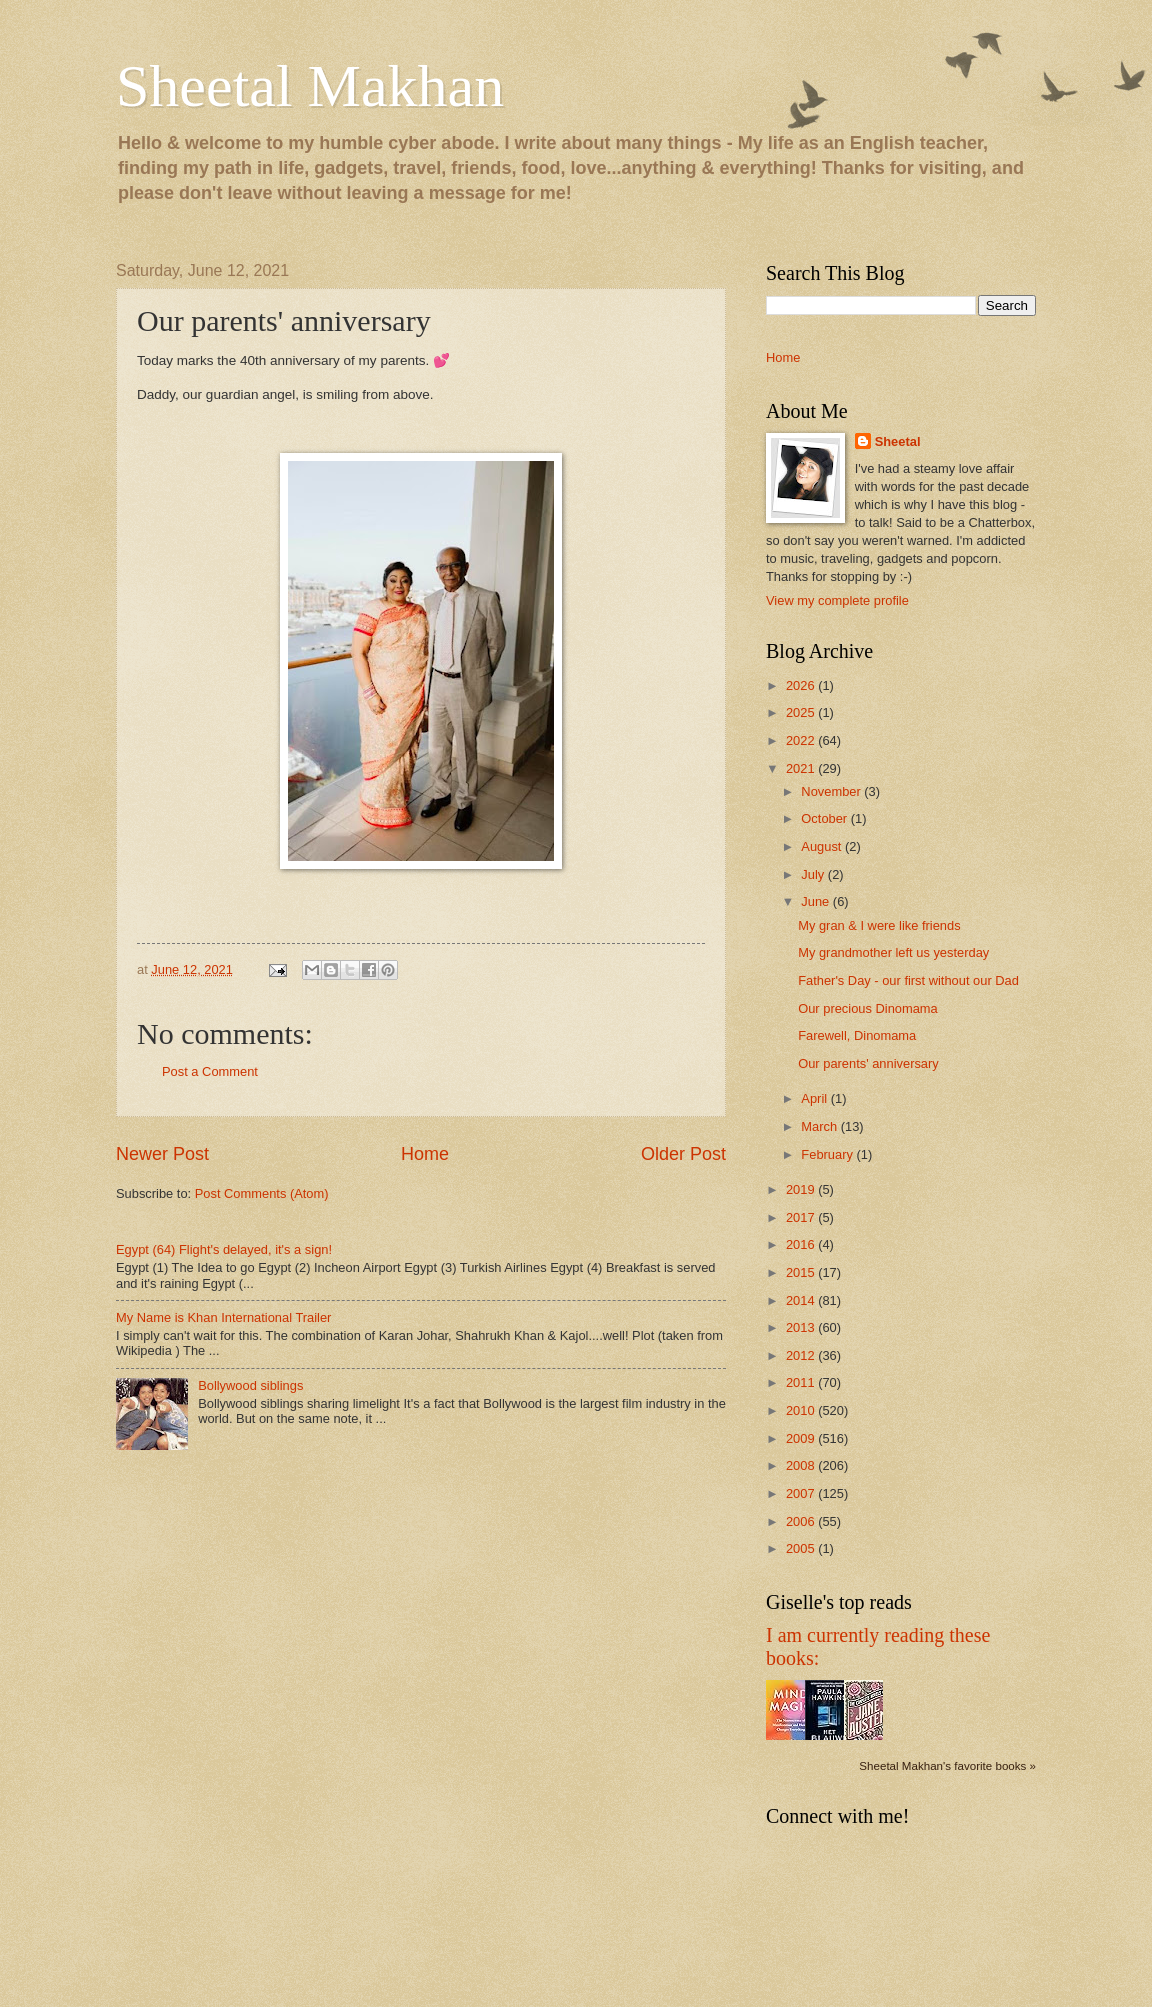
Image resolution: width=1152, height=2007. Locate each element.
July (814, 874)
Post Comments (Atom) (262, 1193)
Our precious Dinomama (868, 1008)
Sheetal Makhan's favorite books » (947, 1766)
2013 (802, 1327)
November (832, 791)
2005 (802, 1548)
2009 (802, 1438)
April (815, 1098)
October (825, 818)
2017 (802, 1217)
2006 (802, 1521)
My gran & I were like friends (879, 925)
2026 (802, 685)
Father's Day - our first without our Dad (908, 980)
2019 (802, 1189)
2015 (802, 1272)
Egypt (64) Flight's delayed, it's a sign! (224, 1249)
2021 (802, 768)
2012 (802, 1355)
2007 (802, 1493)
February (828, 1154)
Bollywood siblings (250, 1385)
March (820, 1126)
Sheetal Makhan (310, 86)
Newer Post (162, 1154)
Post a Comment (210, 1071)
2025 (802, 712)
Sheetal (898, 441)
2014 (802, 1300)
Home (425, 1154)
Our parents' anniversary (868, 1063)
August (823, 846)
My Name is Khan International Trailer (223, 1317)
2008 (802, 1465)
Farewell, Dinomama (857, 1035)
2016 (802, 1244)
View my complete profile (837, 600)
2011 (802, 1382)
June (817, 901)
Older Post (683, 1154)
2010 (802, 1410)
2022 (802, 740)
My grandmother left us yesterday (893, 952)
